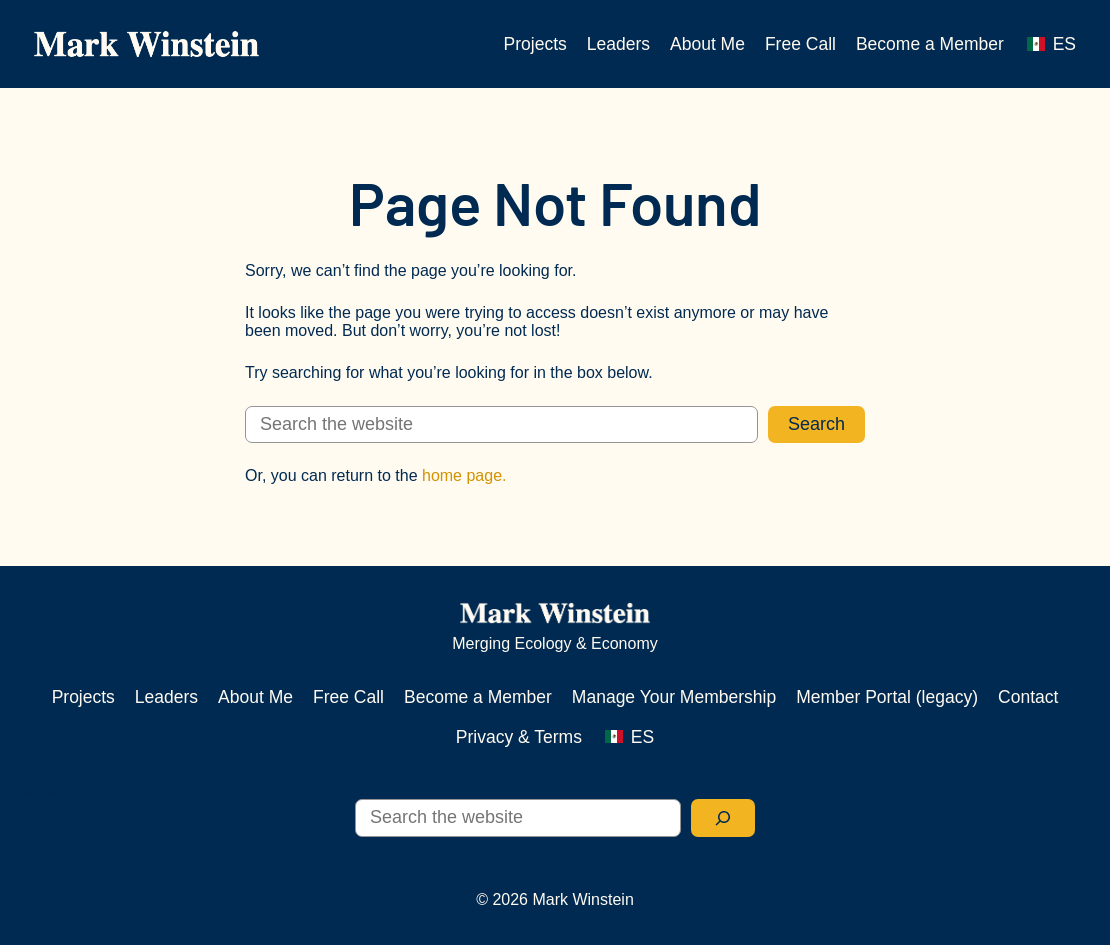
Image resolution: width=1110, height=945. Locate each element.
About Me (707, 44)
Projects (535, 44)
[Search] (723, 818)
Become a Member (930, 44)
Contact (1028, 697)
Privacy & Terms (519, 737)
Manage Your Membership (674, 697)
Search (816, 424)
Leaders (618, 44)
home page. (464, 475)
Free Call (800, 44)
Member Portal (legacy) (887, 697)
